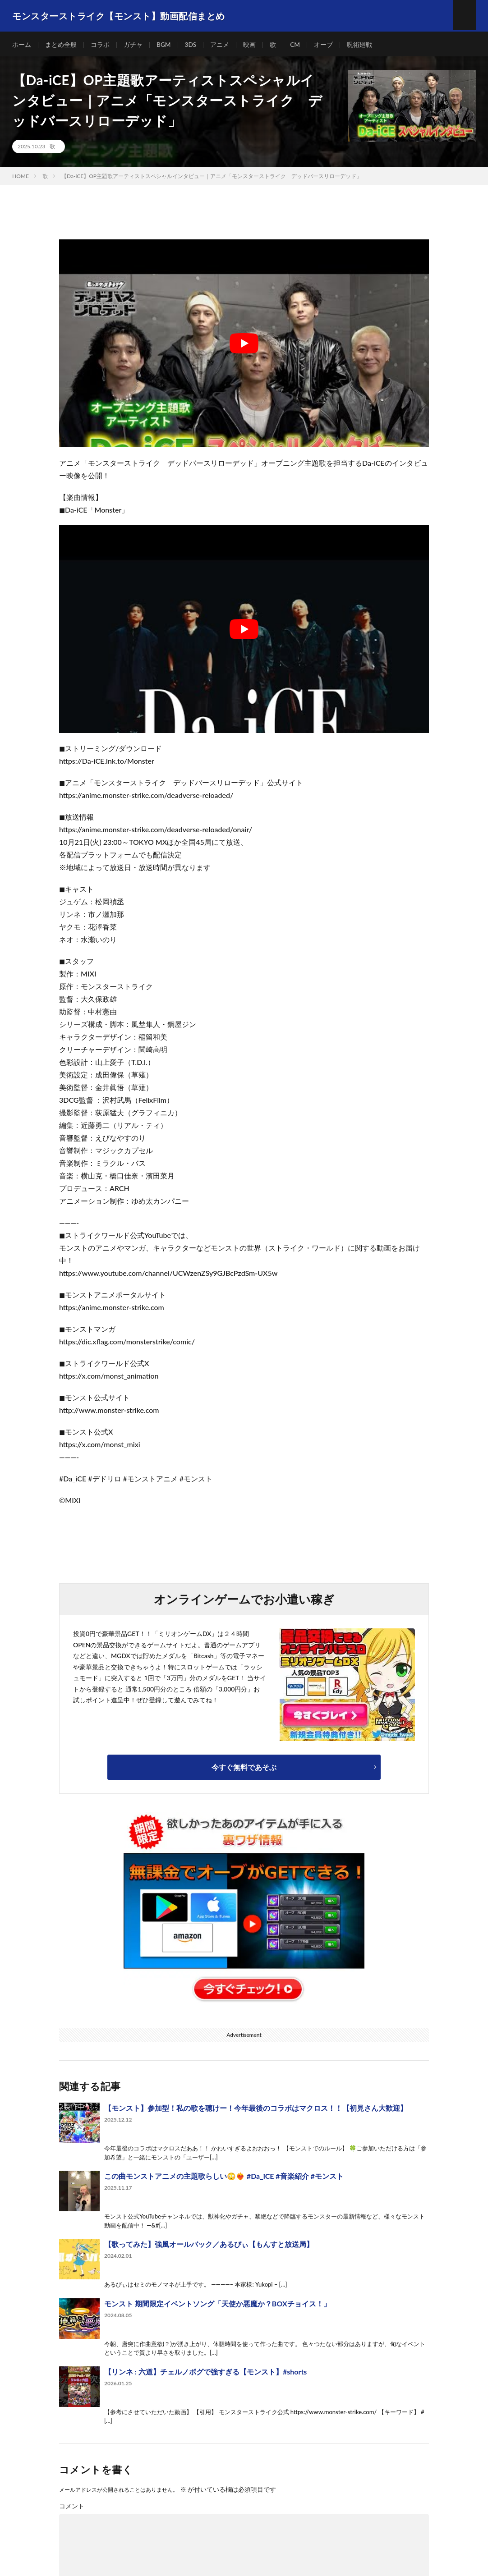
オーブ (324, 45)
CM (296, 45)
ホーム (21, 45)
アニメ (220, 45)
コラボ (100, 45)
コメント (71, 2508)
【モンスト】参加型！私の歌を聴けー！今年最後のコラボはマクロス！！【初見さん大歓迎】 (255, 2110)
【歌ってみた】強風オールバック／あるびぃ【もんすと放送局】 (208, 2246)
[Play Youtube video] (244, 345)
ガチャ (133, 45)
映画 (250, 45)
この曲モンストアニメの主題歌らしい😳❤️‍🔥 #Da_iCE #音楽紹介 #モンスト (224, 2178)
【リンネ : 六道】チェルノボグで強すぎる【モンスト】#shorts (205, 2373)
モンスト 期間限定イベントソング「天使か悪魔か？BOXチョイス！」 (217, 2305)
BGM (164, 45)
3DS (191, 45)
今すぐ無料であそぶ (244, 1769)
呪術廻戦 (360, 45)
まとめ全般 (61, 45)
